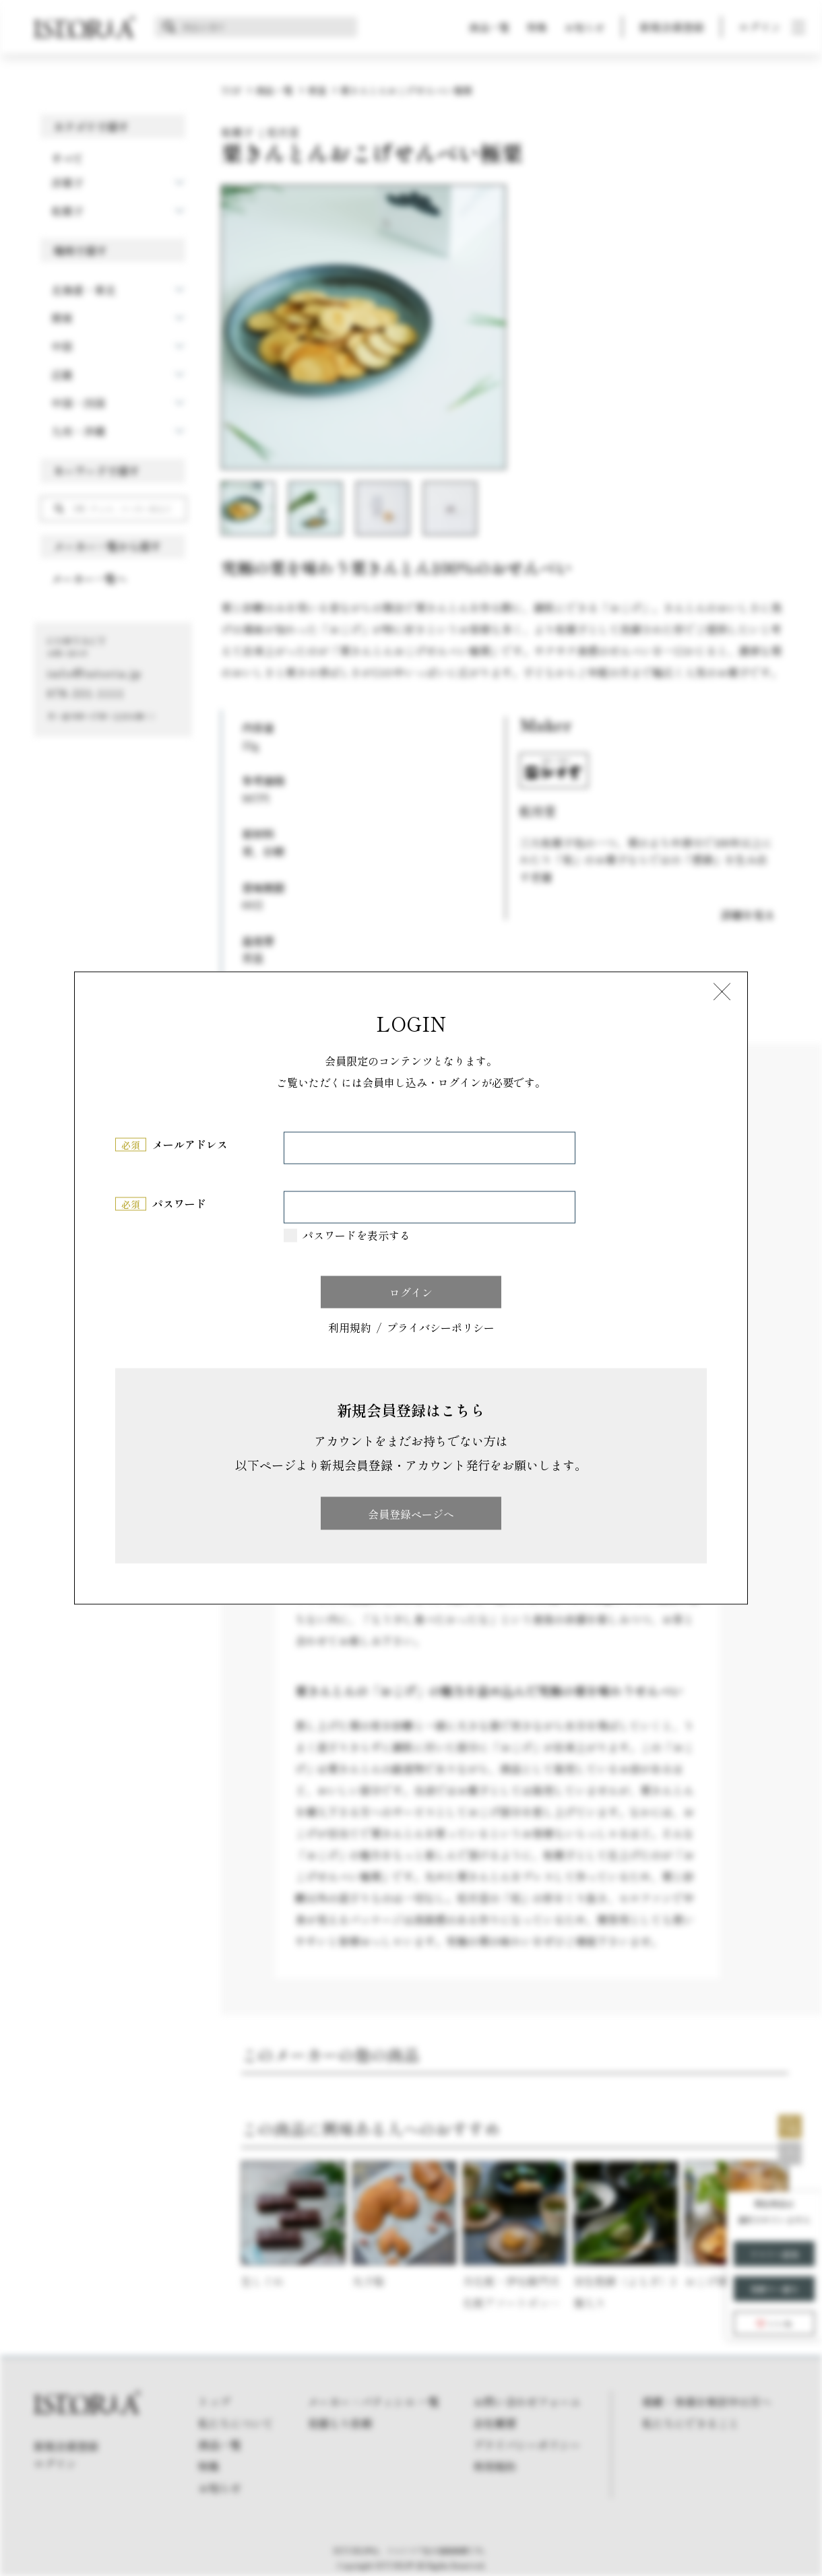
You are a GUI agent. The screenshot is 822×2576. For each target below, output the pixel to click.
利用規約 (349, 1327)
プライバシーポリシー (441, 1327)
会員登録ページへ (411, 1513)
